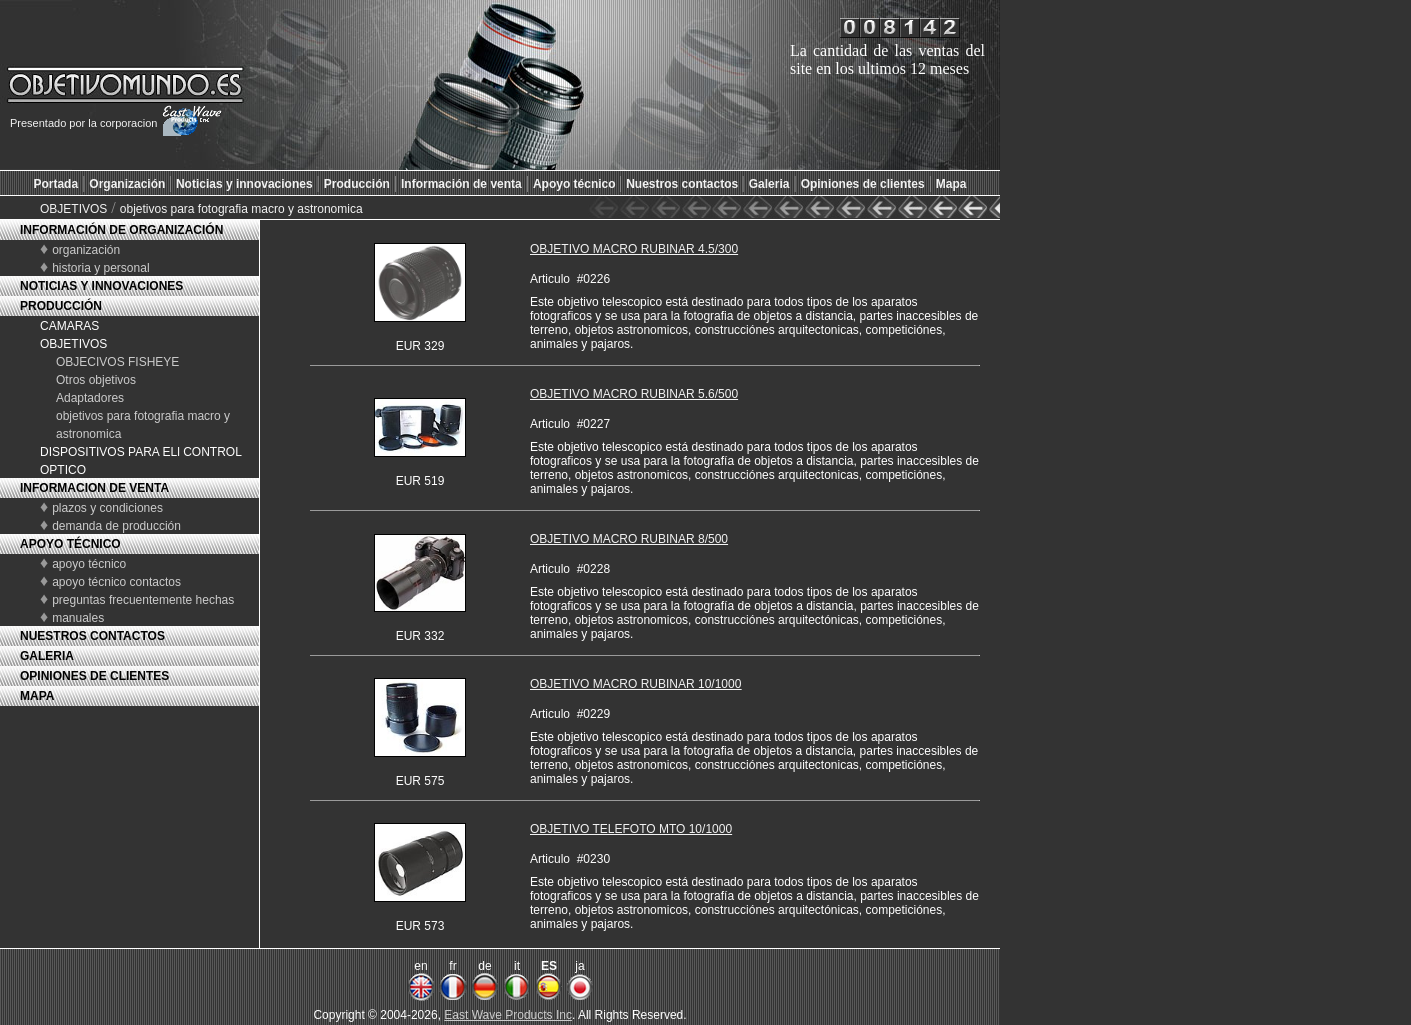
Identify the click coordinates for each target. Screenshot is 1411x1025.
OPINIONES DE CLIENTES (94, 676)
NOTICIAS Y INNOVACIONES (101, 286)
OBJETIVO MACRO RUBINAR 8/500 (629, 539)
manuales (78, 618)
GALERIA (47, 656)
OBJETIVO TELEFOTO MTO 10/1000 (631, 829)
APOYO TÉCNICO (70, 544)
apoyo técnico (89, 564)
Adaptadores (90, 398)
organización (86, 250)
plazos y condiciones (107, 508)
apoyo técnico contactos (116, 582)
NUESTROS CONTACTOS (92, 636)
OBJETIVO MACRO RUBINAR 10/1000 (635, 684)
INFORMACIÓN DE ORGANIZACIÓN (121, 230)
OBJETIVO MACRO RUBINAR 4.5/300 (634, 249)
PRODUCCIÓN (61, 306)
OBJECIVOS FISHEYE (117, 362)
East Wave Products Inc (508, 1015)
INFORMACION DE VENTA (94, 488)
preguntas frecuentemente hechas (143, 600)
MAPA (37, 696)
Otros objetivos (96, 380)
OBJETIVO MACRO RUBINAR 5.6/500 (634, 394)
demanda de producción (116, 526)
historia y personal (100, 268)
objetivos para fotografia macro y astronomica (241, 209)
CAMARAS (69, 326)
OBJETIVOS (73, 209)
